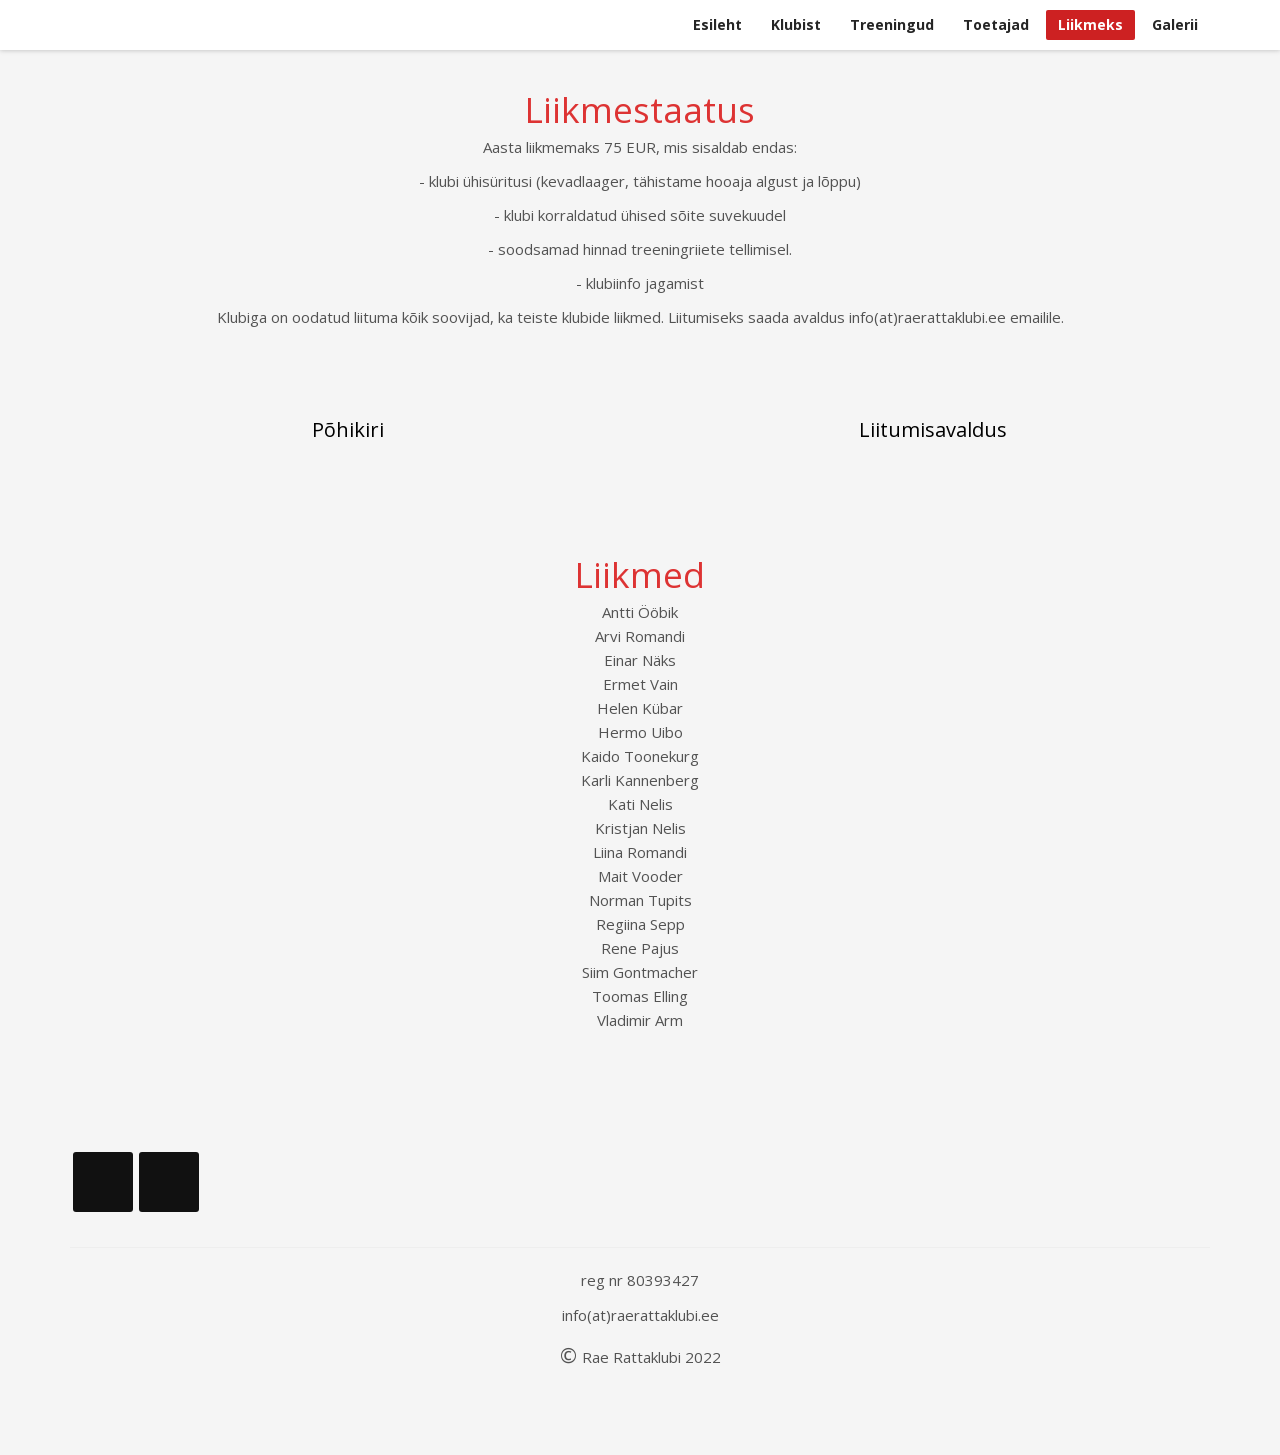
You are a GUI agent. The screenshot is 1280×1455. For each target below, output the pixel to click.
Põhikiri (348, 429)
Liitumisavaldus (933, 429)
